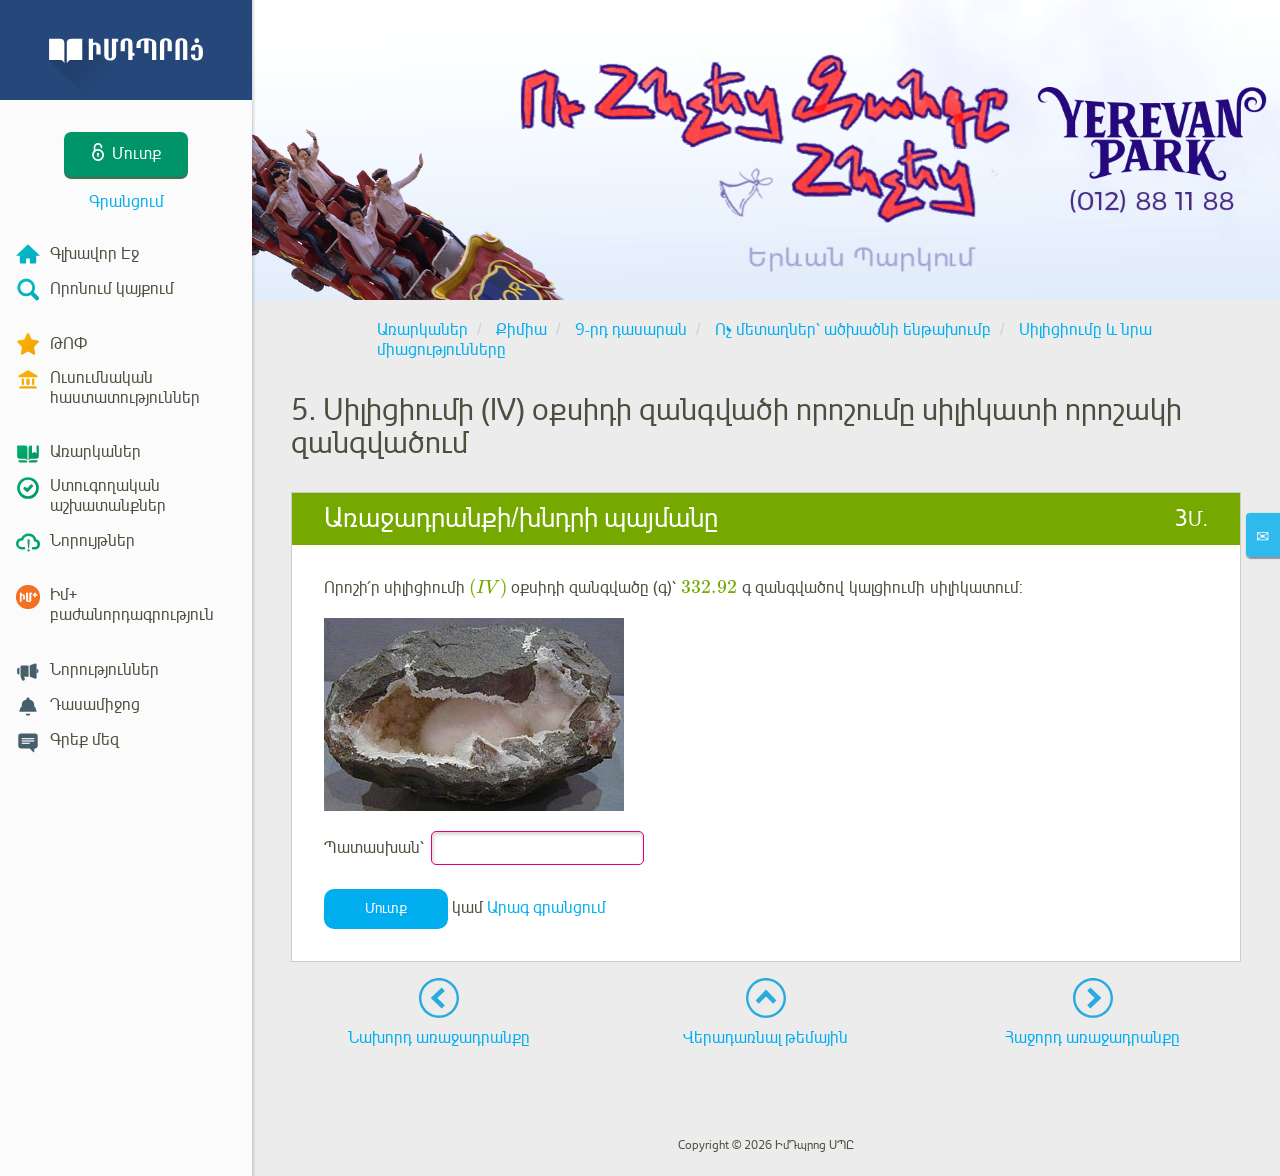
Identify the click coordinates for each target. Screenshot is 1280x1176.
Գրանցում (126, 202)
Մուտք (386, 908)
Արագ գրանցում (546, 909)
